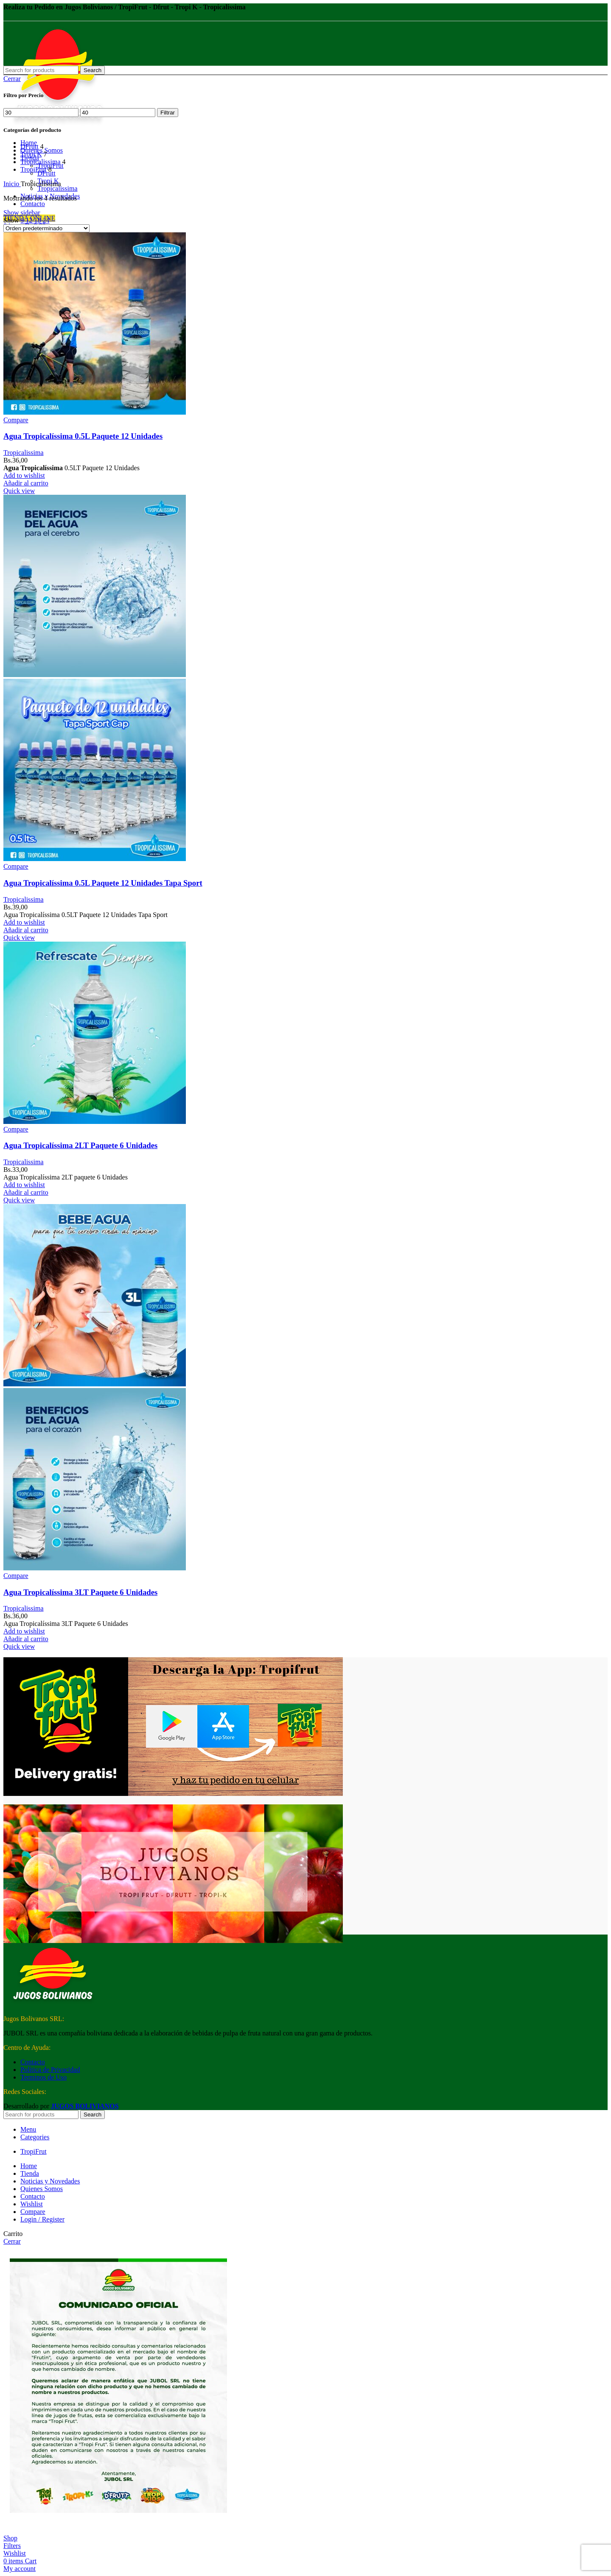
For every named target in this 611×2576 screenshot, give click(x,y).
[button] (25, 483)
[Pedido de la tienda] (46, 228)
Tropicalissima (57, 188)
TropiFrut (33, 169)
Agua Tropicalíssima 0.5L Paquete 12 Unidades (83, 436)
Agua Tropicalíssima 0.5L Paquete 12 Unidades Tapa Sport (102, 882)
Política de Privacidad (50, 2069)
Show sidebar (21, 212)
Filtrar (167, 112)
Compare (32, 2211)
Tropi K (31, 154)
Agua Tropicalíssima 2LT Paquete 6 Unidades (80, 1145)
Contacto (32, 2062)
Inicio (12, 183)
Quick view (19, 490)
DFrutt (29, 146)
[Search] (40, 70)
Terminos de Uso (43, 2077)
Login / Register (42, 2219)
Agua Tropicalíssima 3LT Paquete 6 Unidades (80, 1592)
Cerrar (12, 78)
